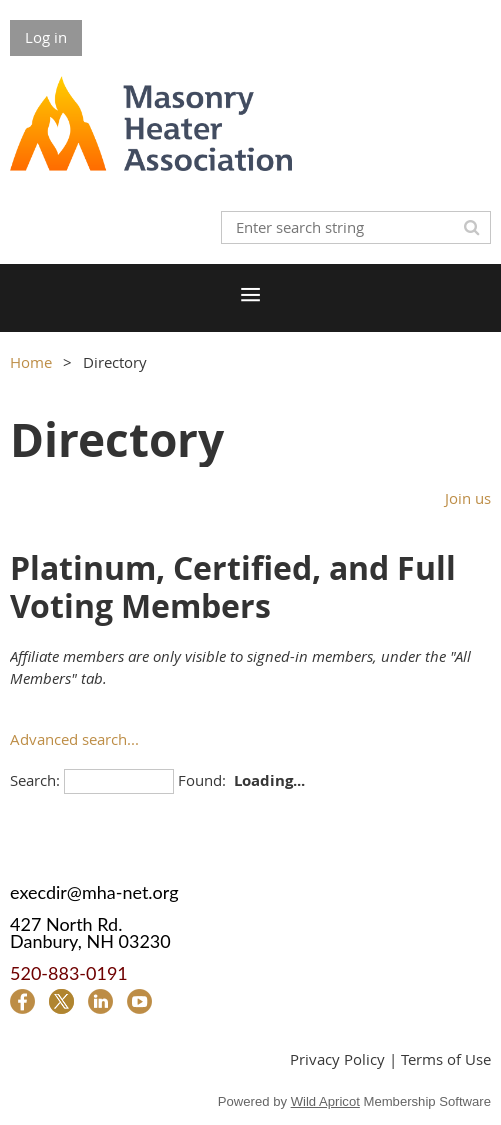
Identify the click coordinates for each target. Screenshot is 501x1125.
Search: (35, 780)
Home (31, 362)
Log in (46, 37)
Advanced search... (74, 739)
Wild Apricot (325, 1101)
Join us (468, 498)
